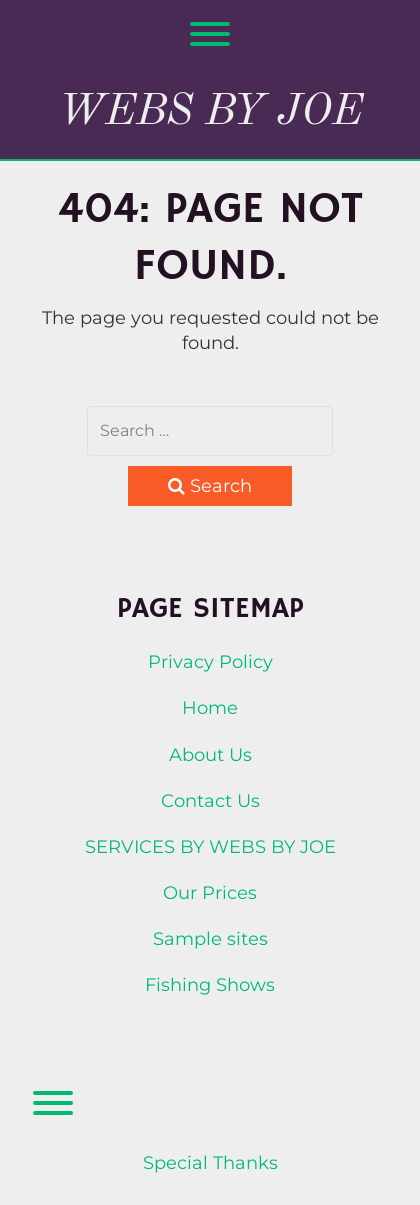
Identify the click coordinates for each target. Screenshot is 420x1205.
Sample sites (210, 939)
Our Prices (210, 893)
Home (210, 708)
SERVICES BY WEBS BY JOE (210, 847)
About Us (210, 755)
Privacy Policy (210, 662)
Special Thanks (210, 1163)
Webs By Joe (210, 112)
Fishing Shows (210, 985)
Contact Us (210, 801)
